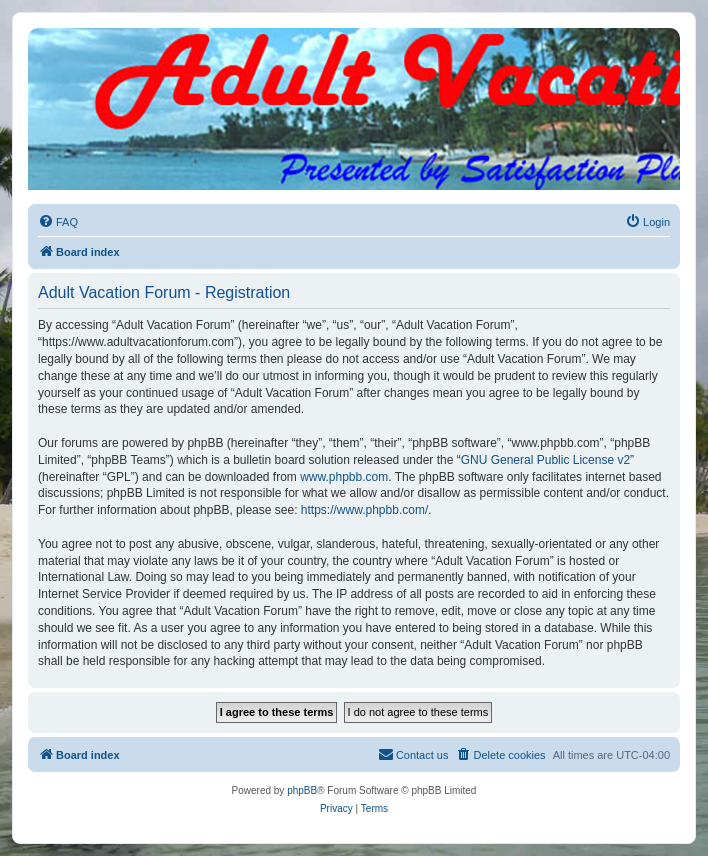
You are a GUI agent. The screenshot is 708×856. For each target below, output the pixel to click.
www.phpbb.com (344, 477)
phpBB (302, 790)
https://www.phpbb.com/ (364, 510)
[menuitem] (58, 222)
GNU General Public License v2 (545, 460)
